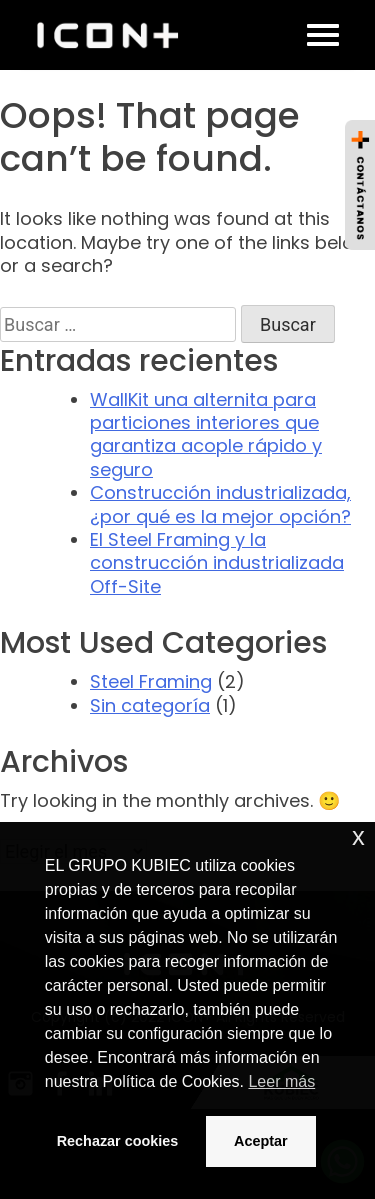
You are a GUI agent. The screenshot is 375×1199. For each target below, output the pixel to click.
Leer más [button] (281, 1081)
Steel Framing (151, 681)
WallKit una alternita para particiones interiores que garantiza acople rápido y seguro (206, 434)
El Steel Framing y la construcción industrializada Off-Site (217, 563)
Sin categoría (150, 705)
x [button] (358, 836)
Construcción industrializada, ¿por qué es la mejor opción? (220, 504)
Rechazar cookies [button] (118, 1141)
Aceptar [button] (261, 1141)
